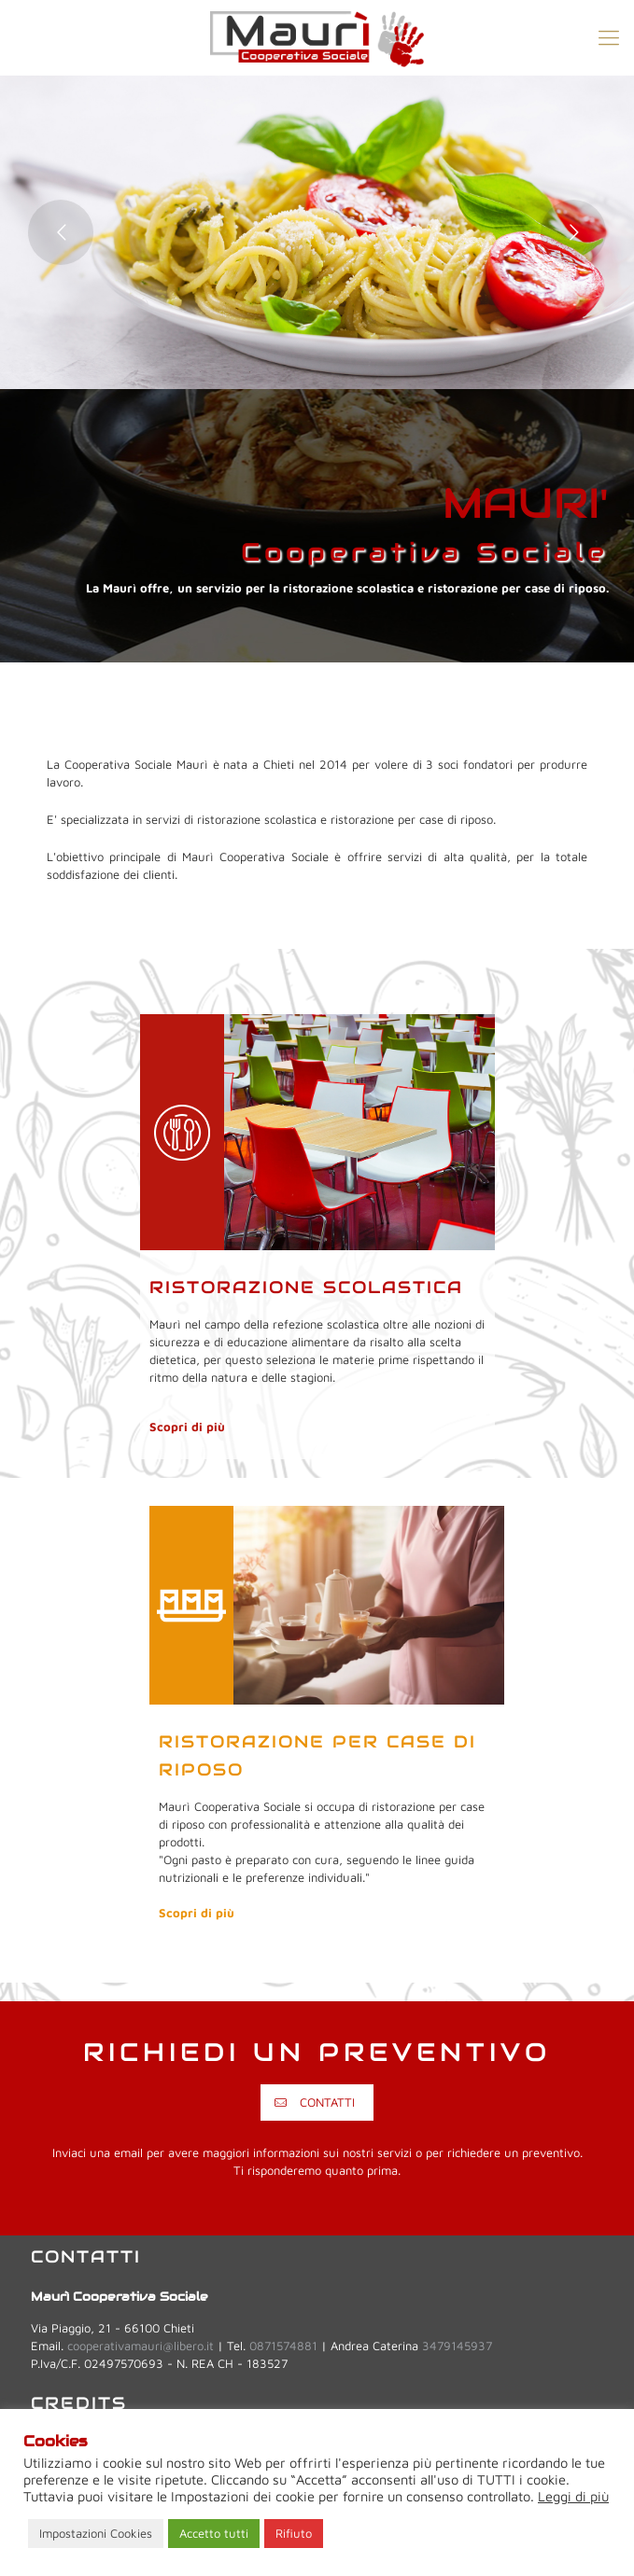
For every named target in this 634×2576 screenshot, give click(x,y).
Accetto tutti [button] (213, 2533)
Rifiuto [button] (293, 2533)
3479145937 (457, 2345)
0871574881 (283, 2345)
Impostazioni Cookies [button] (95, 2533)
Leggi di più (573, 2496)
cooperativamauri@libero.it (140, 2345)
